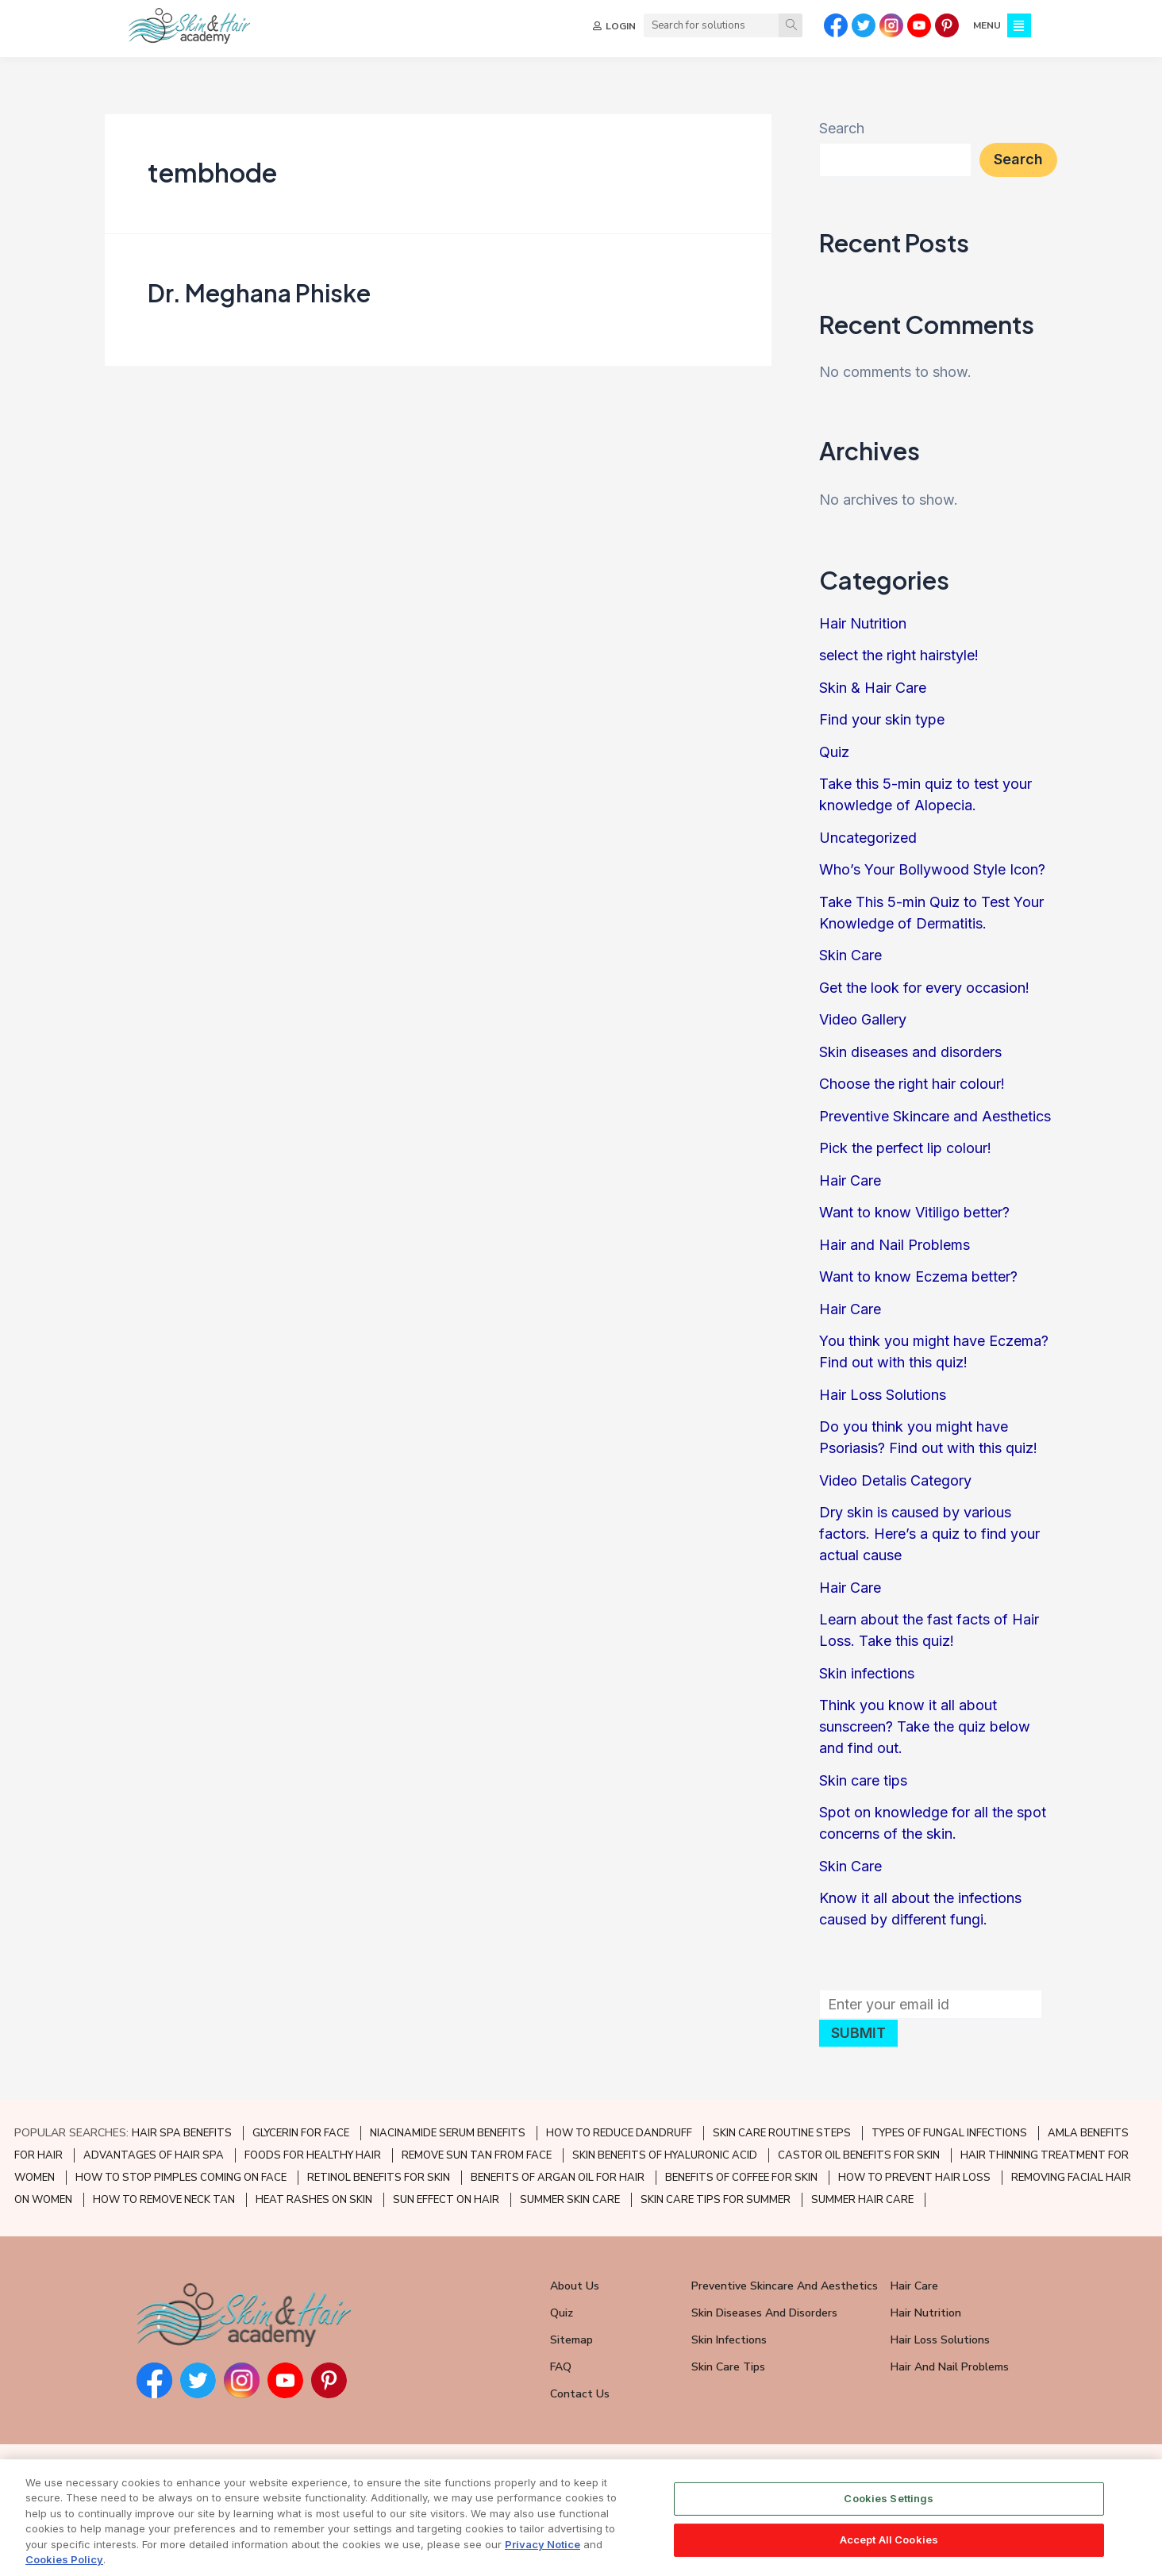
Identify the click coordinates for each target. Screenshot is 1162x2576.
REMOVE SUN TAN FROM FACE (477, 2155)
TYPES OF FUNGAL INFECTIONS (949, 2133)
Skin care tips (863, 1780)
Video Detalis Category (895, 1480)
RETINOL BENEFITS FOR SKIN (378, 2177)
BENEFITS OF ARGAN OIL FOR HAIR (557, 2177)
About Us (574, 2285)
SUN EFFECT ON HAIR (446, 2200)
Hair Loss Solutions (882, 1394)
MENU (987, 25)
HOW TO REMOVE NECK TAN (164, 2200)
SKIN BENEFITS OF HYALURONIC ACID (664, 2155)
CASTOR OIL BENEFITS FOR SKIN (859, 2155)
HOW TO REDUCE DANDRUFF (619, 2133)
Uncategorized (868, 837)
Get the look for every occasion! (924, 987)
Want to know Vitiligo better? (914, 1212)
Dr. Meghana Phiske (259, 293)
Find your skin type (882, 719)
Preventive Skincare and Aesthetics (935, 1116)
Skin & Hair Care (872, 687)
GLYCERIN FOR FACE (300, 2133)
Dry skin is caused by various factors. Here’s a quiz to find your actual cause (929, 1533)
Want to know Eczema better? (918, 1276)
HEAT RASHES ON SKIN (314, 2200)
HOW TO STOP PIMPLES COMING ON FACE (181, 2177)
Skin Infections (729, 2339)
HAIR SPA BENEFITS (182, 2133)
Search (841, 128)
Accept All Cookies (889, 2556)
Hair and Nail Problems (894, 1244)
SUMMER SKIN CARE (570, 2200)
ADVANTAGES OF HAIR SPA (153, 2155)
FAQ (560, 2366)
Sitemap (571, 2339)
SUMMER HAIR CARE (862, 2200)
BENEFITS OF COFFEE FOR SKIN (741, 2177)
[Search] (790, 25)
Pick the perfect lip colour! (905, 1148)
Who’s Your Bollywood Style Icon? (932, 869)
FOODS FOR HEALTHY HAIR (312, 2155)
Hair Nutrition (862, 623)
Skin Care (850, 955)
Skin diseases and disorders (910, 1052)
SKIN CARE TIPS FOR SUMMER (716, 2200)
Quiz (834, 752)
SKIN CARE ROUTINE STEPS (782, 2133)
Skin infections (866, 1673)
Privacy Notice (542, 2561)
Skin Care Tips (728, 2366)
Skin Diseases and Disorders (764, 2312)
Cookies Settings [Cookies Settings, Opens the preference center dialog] (888, 2515)
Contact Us (580, 2393)
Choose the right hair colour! (912, 1083)
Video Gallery (862, 1019)
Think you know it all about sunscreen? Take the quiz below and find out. (924, 1726)
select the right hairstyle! (899, 655)
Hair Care (850, 1180)
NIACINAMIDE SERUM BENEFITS (447, 2133)
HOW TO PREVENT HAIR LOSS (914, 2177)
